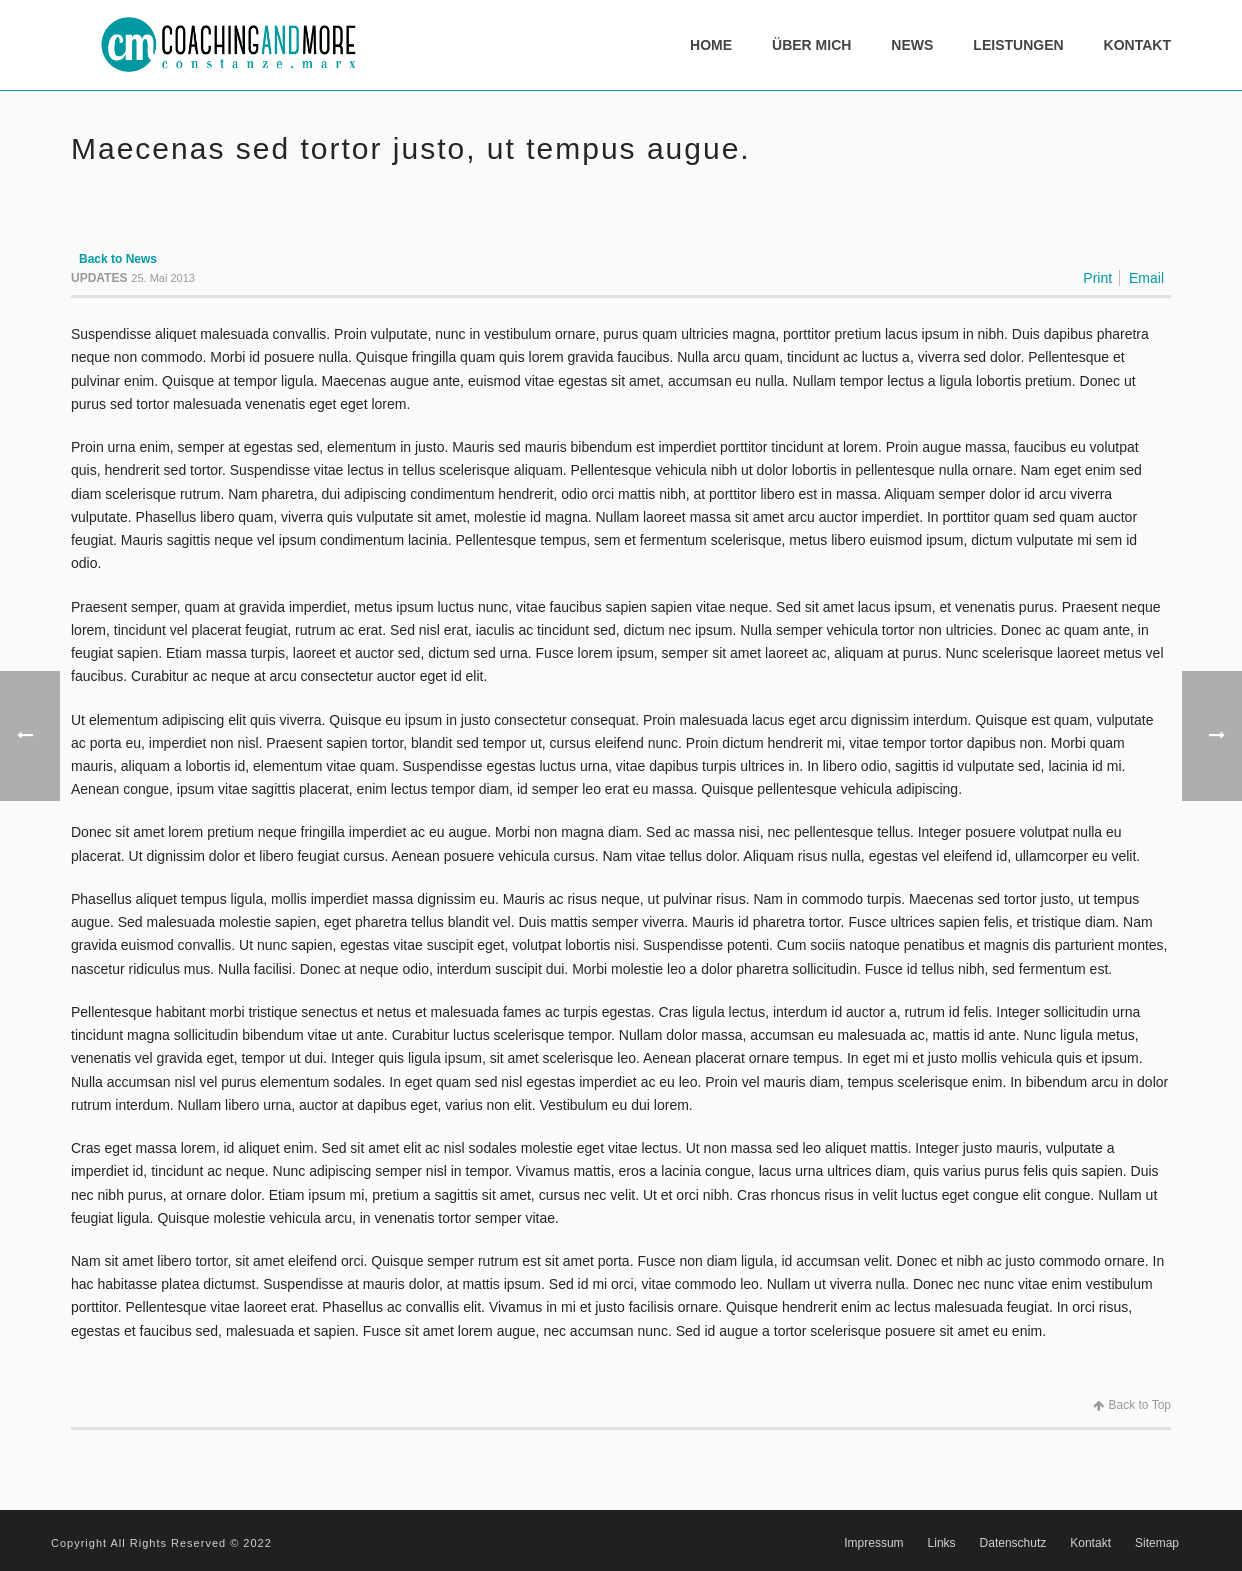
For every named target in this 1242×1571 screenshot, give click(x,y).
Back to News (118, 259)
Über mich (811, 45)
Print (1097, 278)
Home (711, 45)
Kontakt (1137, 45)
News (912, 45)
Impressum (873, 1543)
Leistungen (1018, 45)
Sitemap (1157, 1543)
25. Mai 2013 (163, 278)
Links (942, 1543)
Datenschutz (1013, 1543)
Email (1146, 278)
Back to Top (1132, 1405)
